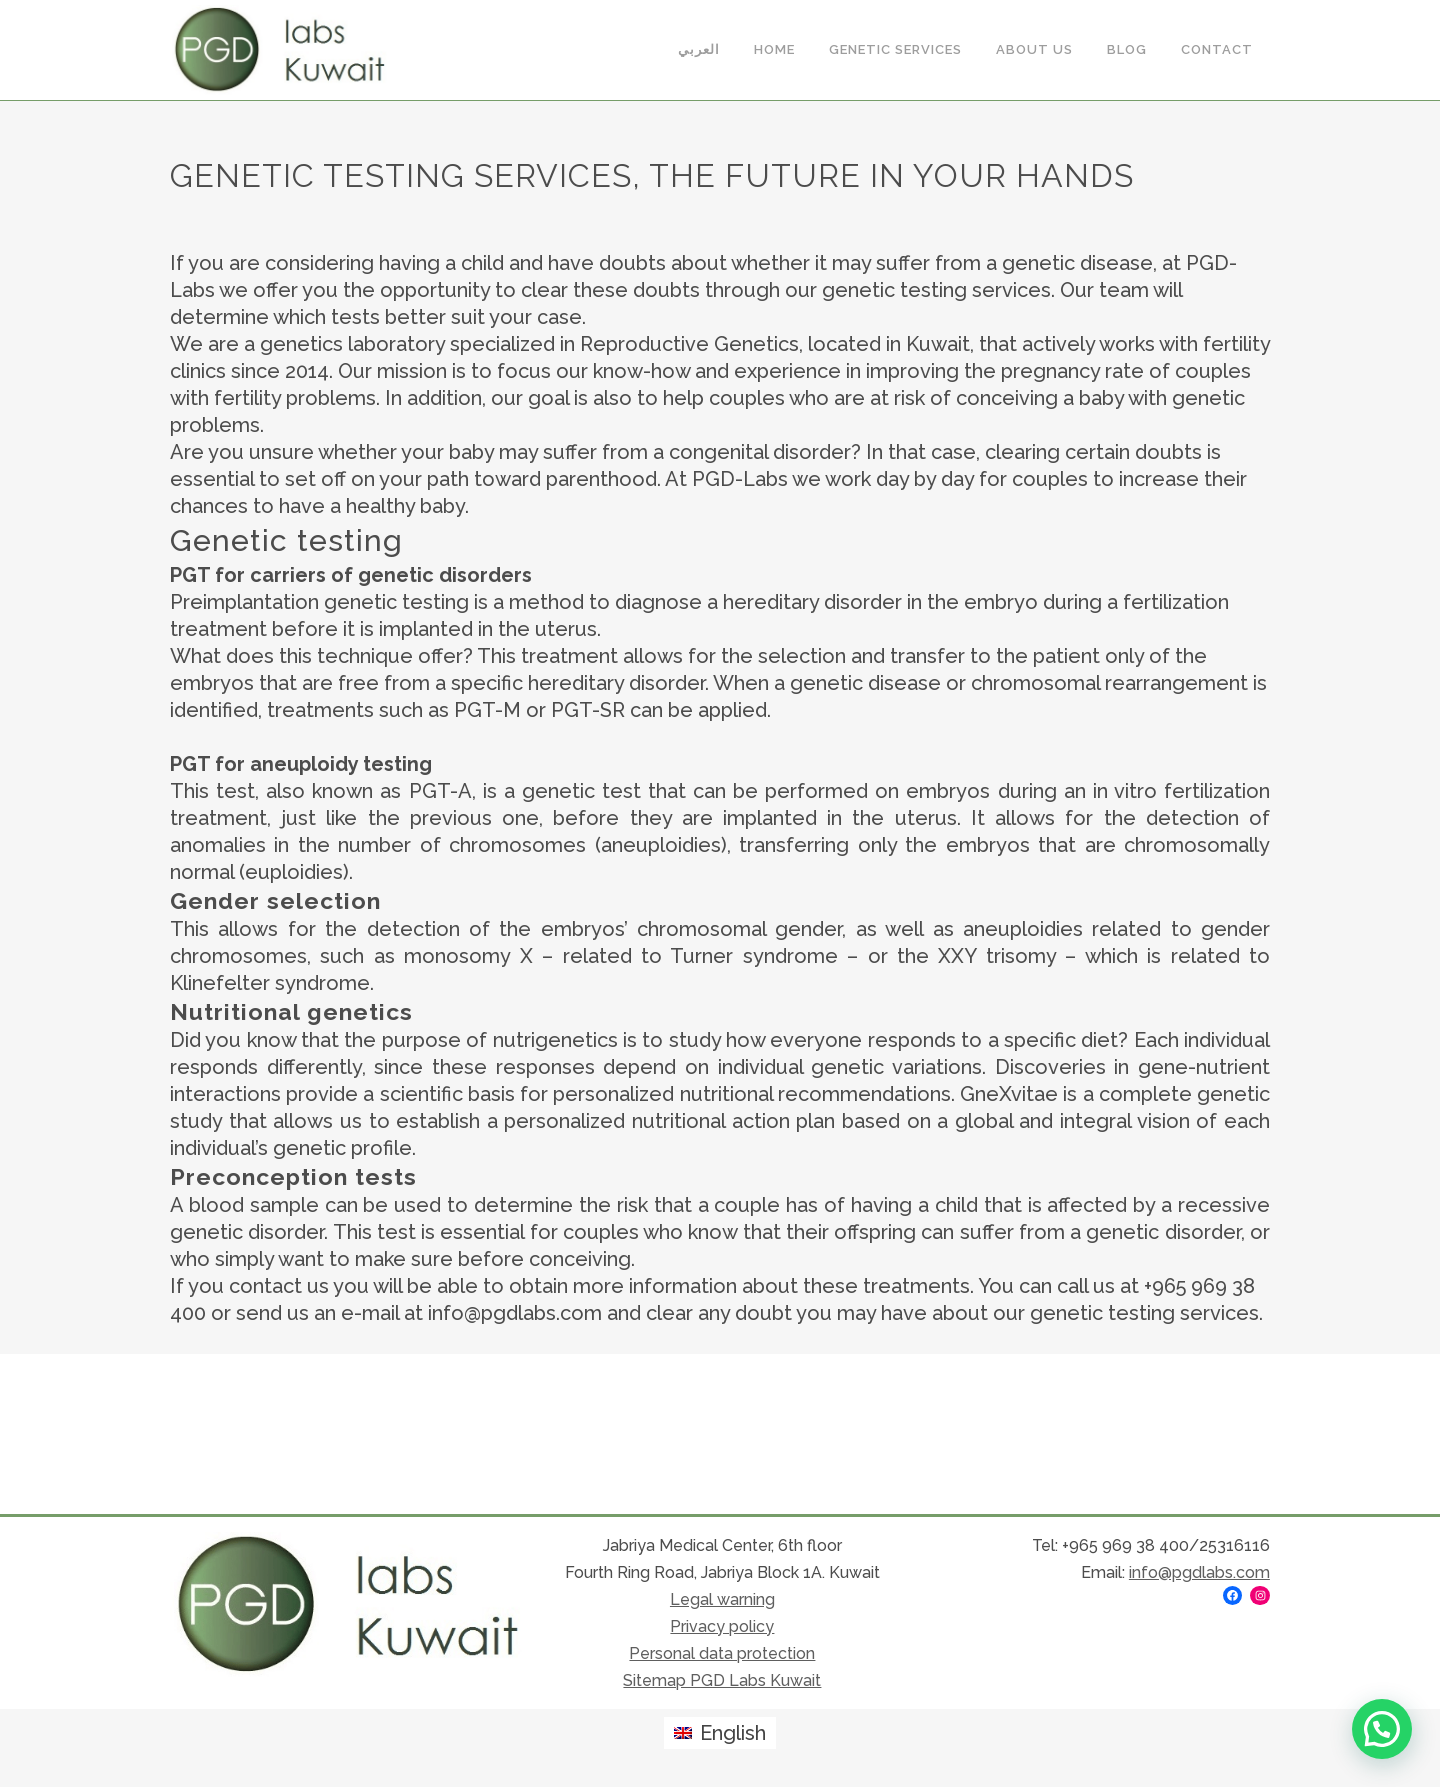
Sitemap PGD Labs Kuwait (722, 1680)
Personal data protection (722, 1653)
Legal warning (722, 1599)
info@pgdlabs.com (1199, 1572)
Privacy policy (722, 1626)
